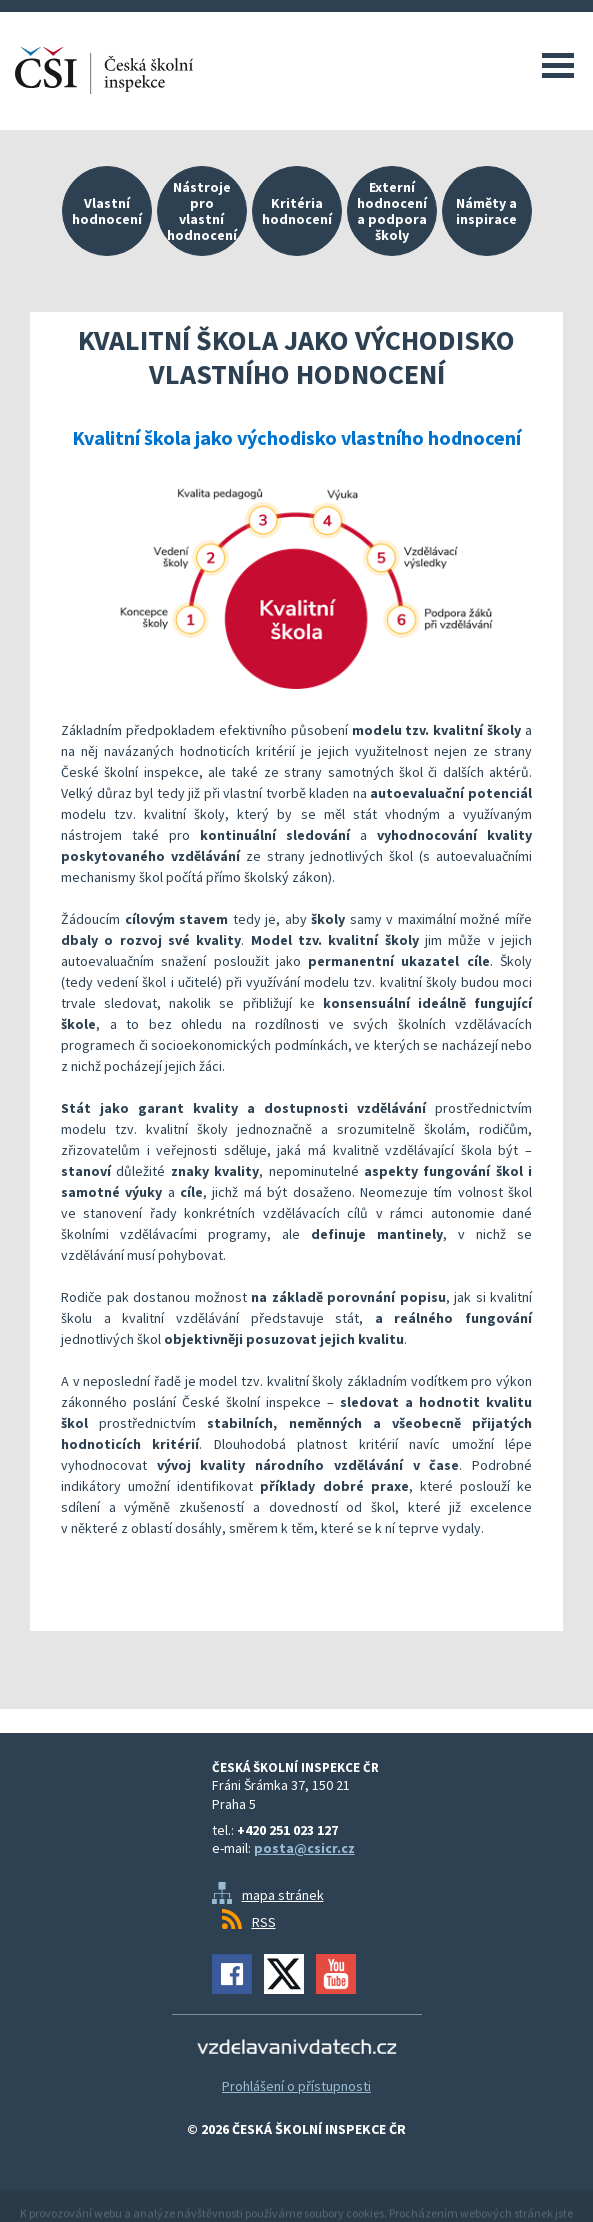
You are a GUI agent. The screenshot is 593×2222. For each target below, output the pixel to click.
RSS (264, 1922)
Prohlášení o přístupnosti (296, 2086)
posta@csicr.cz (304, 1848)
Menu (558, 65)
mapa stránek (283, 1895)
